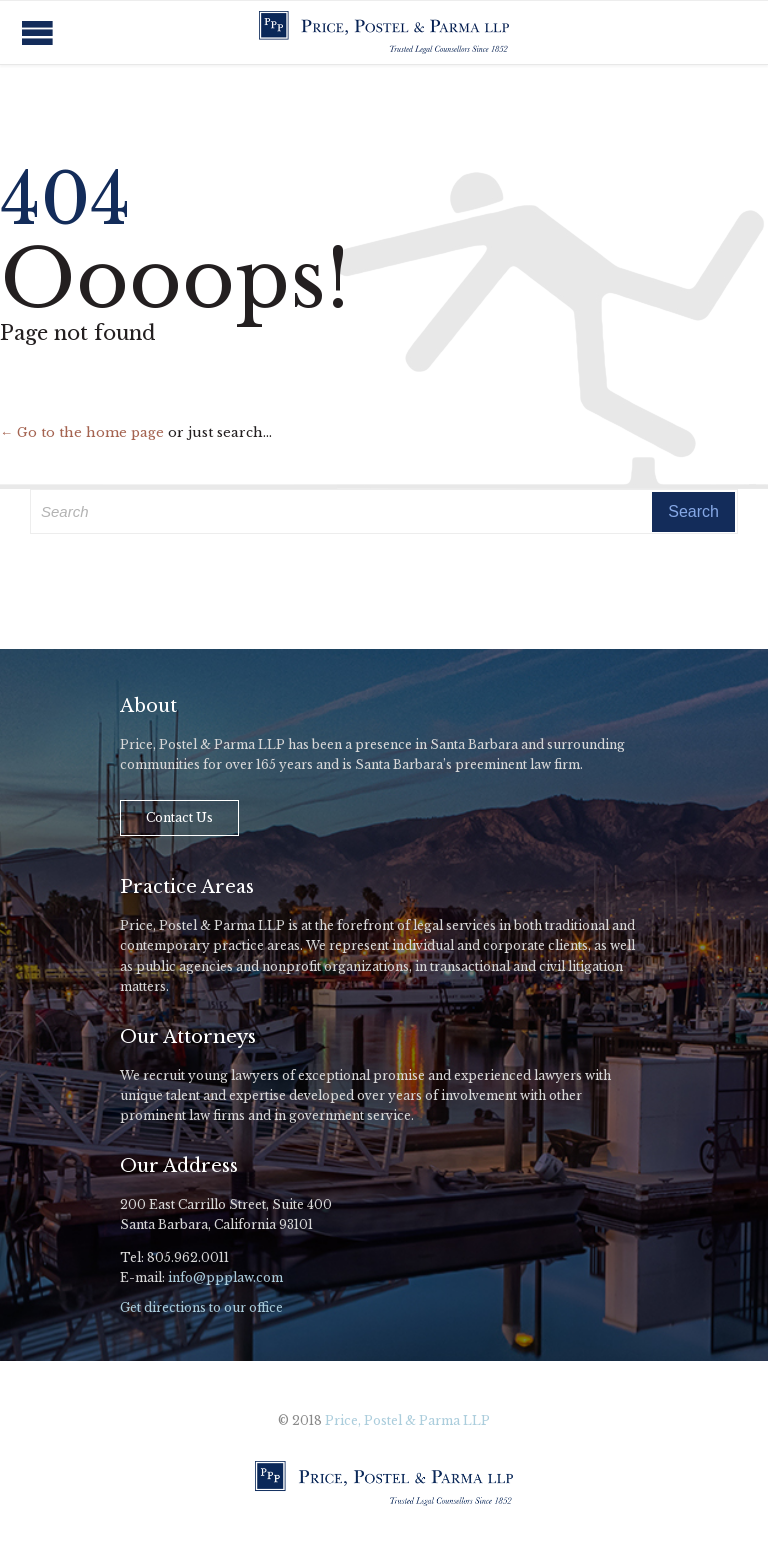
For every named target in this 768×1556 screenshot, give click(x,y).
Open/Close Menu (37, 32)
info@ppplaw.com (225, 1277)
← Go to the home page (82, 432)
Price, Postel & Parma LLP (407, 1420)
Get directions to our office (201, 1307)
